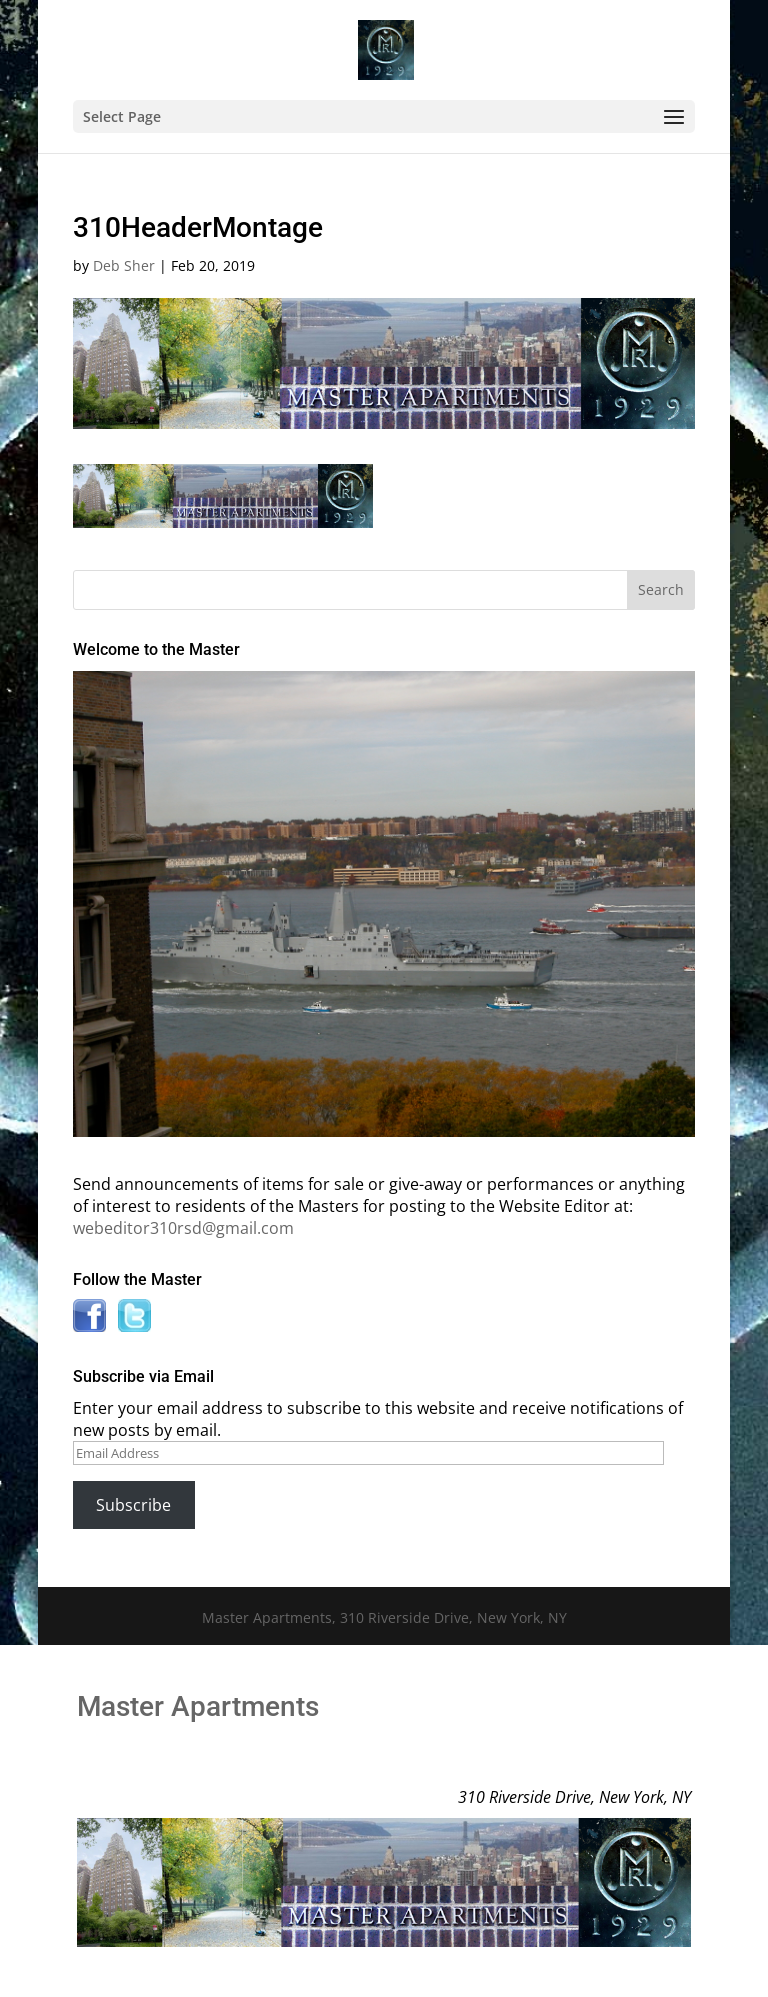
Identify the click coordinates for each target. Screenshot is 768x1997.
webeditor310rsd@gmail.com (183, 1228)
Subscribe (133, 1505)
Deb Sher (124, 265)
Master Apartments (198, 1706)
